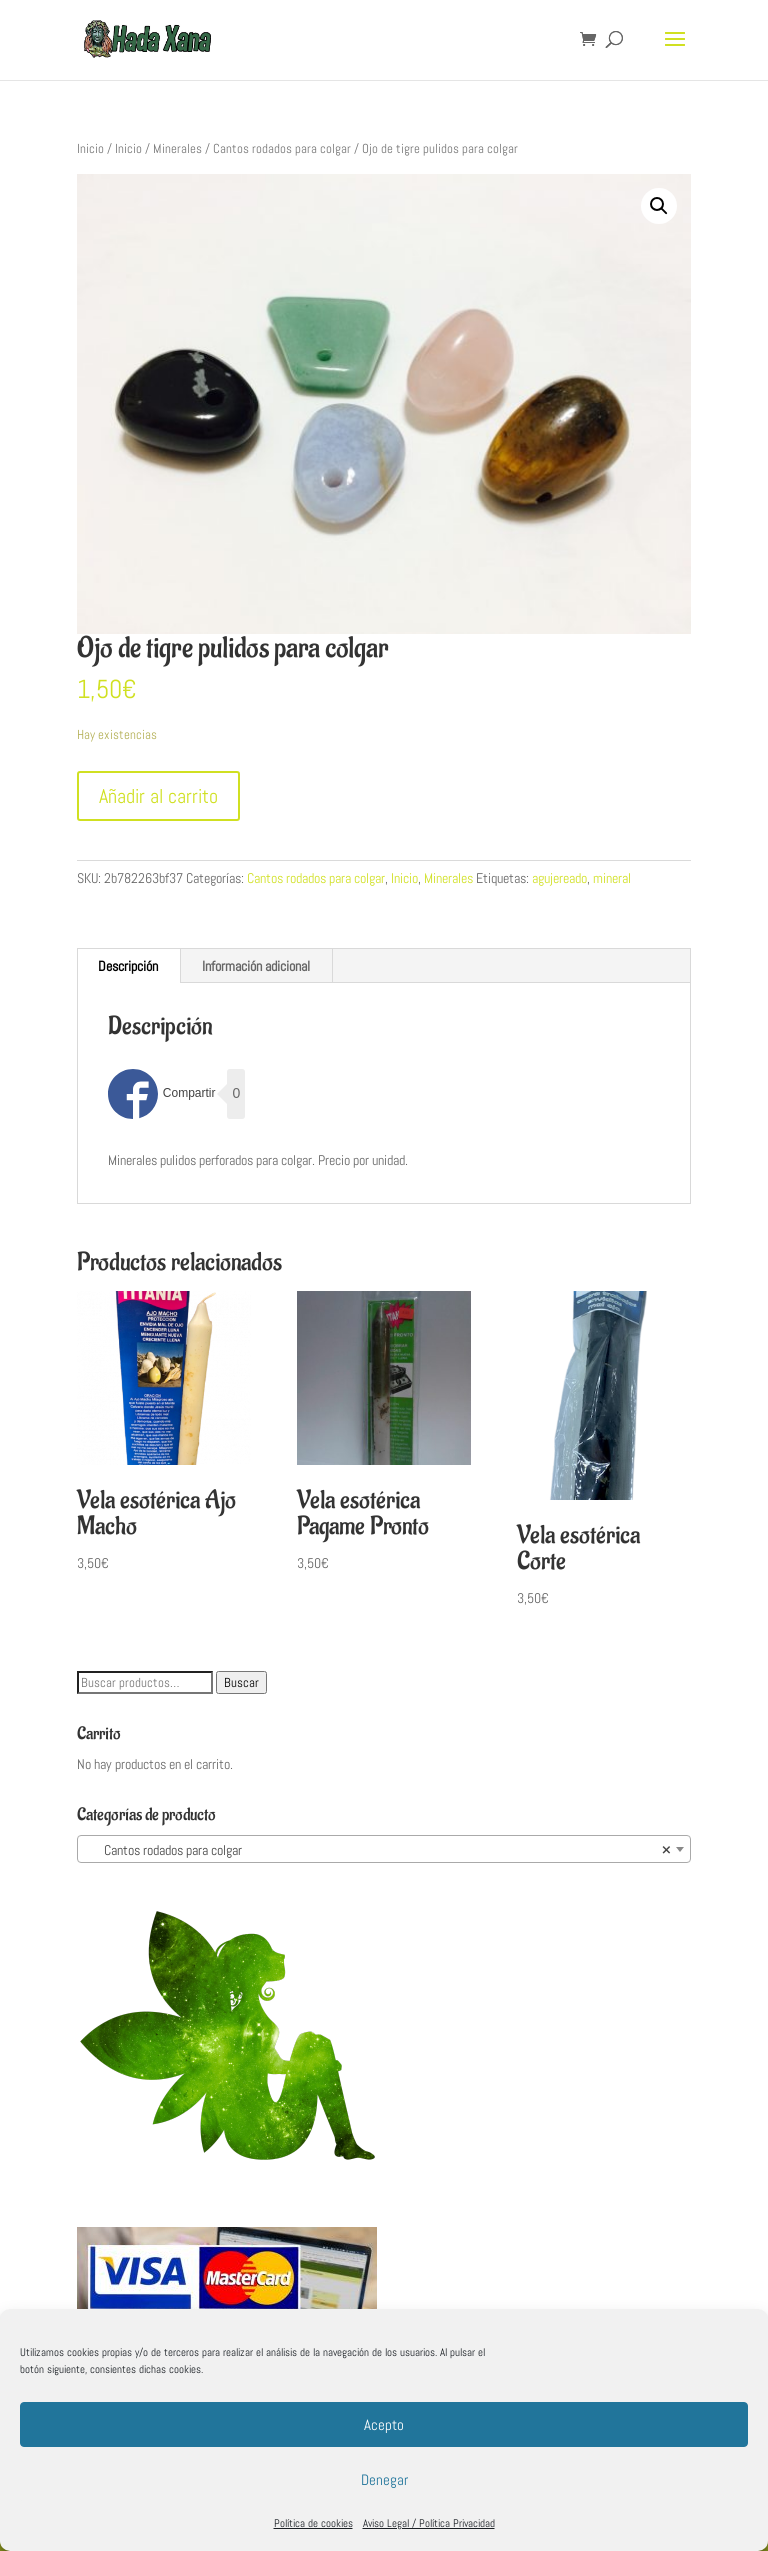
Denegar (384, 2479)
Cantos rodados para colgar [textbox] (378, 1850)
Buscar (241, 1682)
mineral (612, 878)
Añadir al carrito (158, 796)
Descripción (128, 966)
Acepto (384, 2424)
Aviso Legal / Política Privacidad (429, 2523)
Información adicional (256, 966)
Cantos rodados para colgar (282, 148)
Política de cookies (313, 2523)
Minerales (177, 148)
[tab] (128, 966)
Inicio (90, 148)
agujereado (559, 878)
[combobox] (384, 1849)
